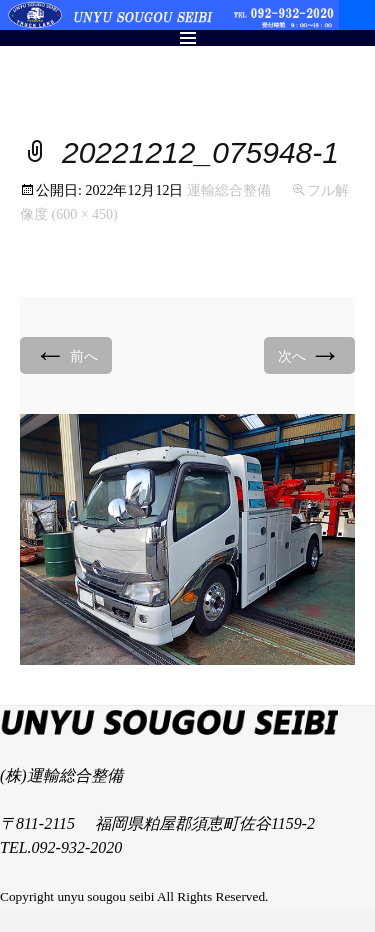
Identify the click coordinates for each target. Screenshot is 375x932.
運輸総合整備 (229, 190)
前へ (66, 354)
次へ (310, 354)
